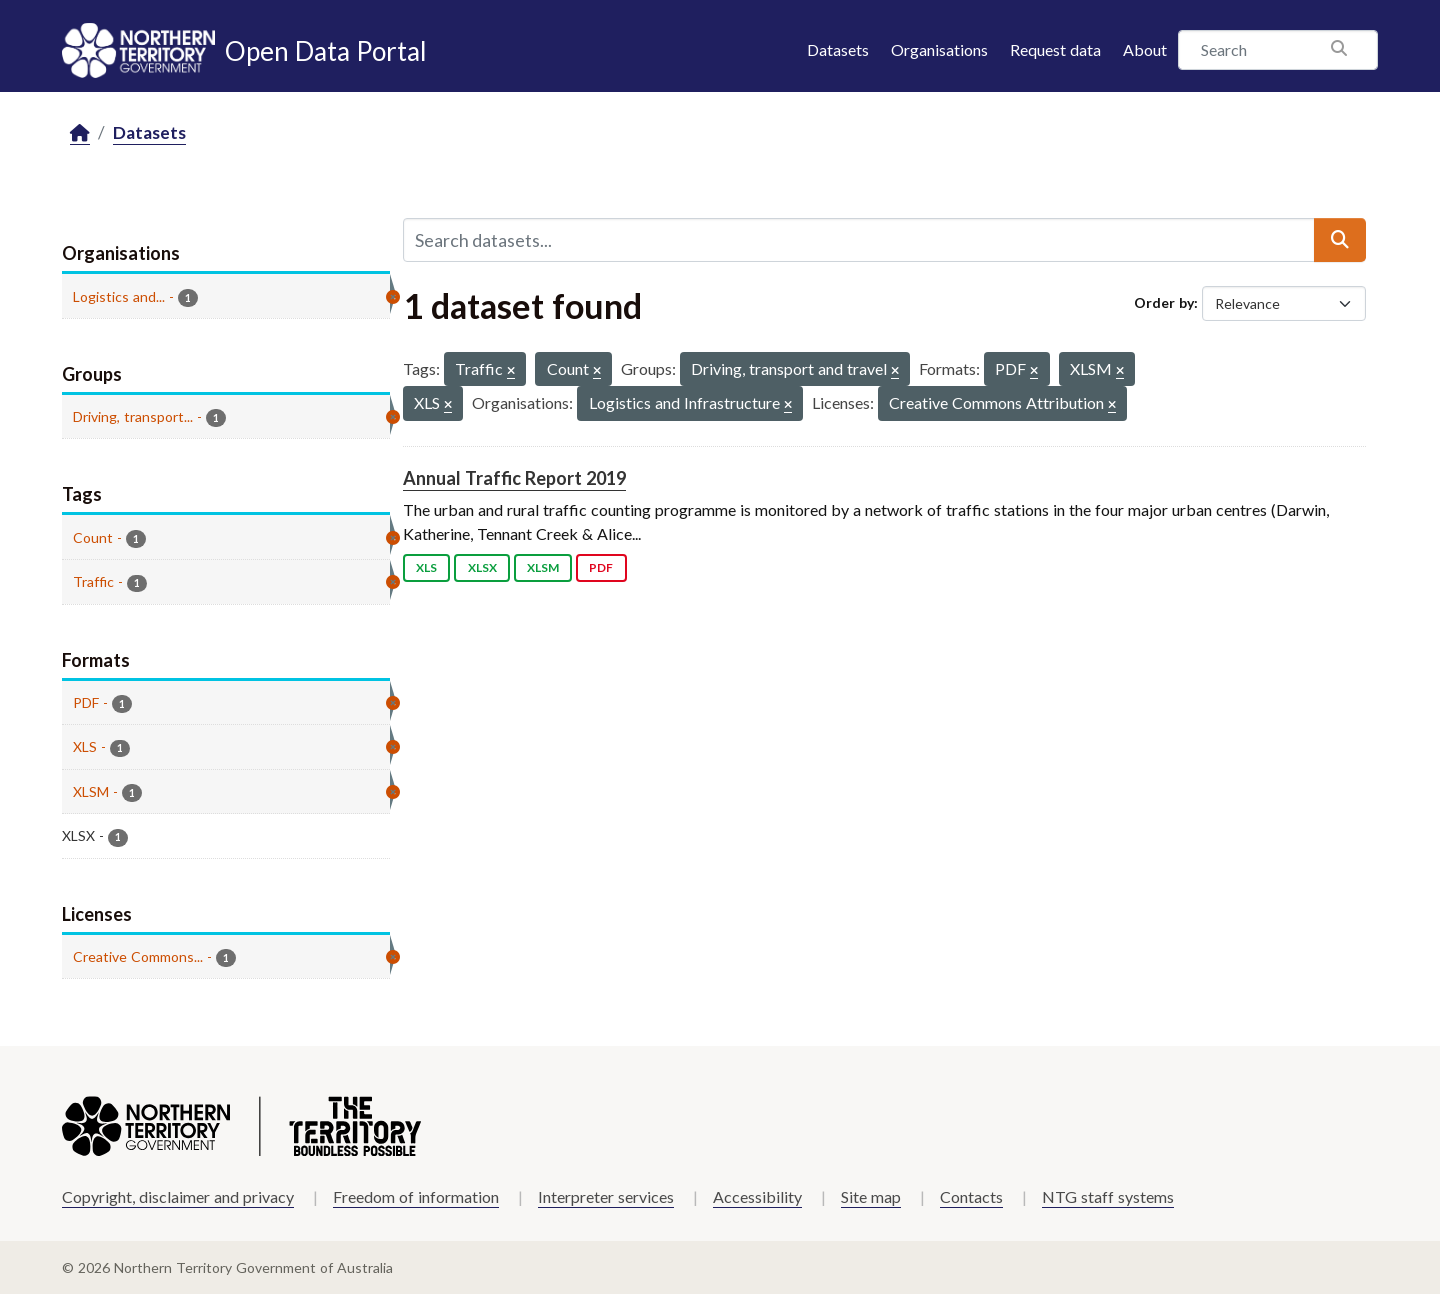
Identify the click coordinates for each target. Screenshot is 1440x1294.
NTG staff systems (1108, 1196)
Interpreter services (606, 1196)
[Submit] (1340, 240)
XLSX (482, 567)
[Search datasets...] (859, 240)
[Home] (80, 133)
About (1145, 49)
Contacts (971, 1196)
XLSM (543, 567)
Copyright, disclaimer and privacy (178, 1196)
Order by (1164, 302)
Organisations (939, 49)
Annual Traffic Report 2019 (514, 478)
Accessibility (757, 1196)
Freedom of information (416, 1196)
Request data (1055, 49)
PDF (601, 567)
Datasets (838, 49)
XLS (426, 567)
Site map (871, 1196)
